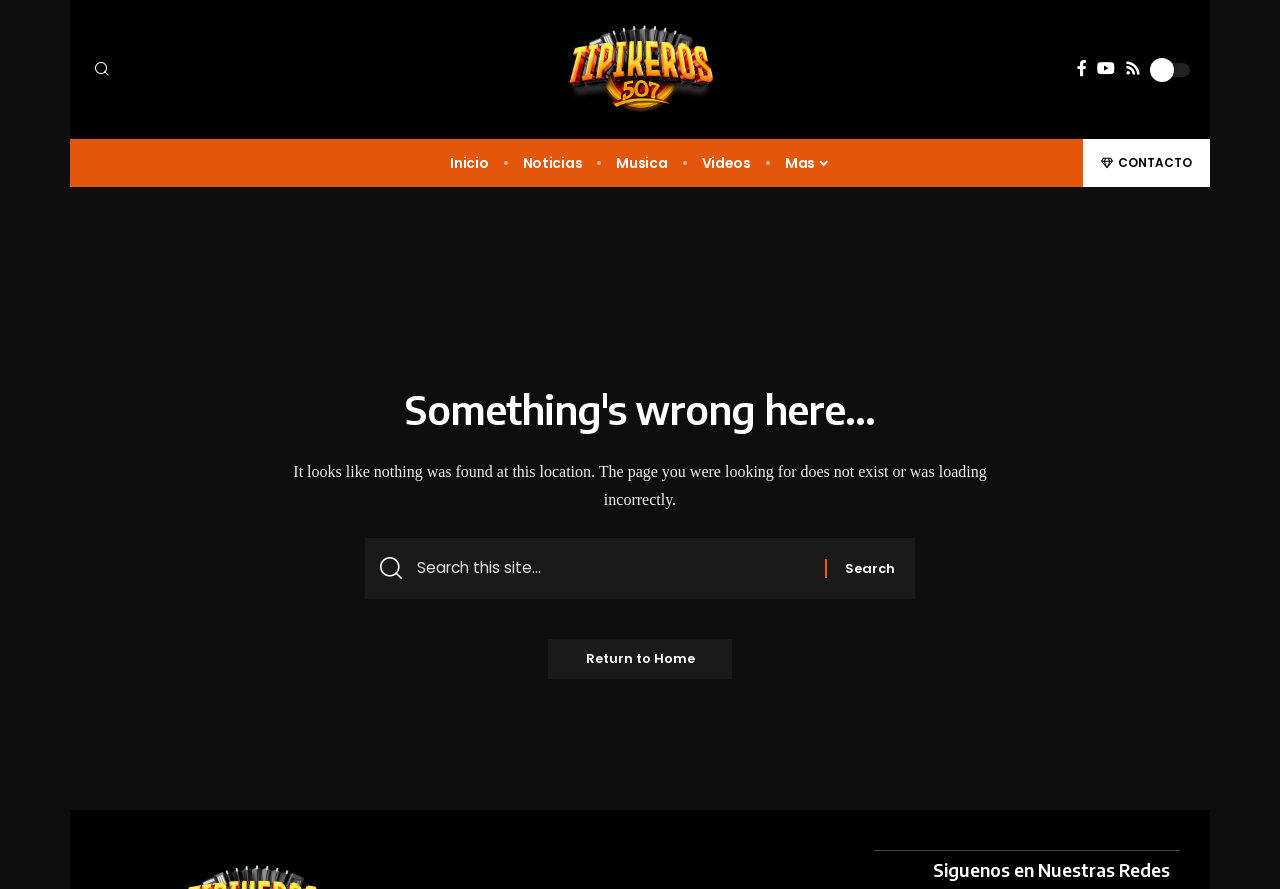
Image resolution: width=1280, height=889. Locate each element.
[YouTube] (1106, 68)
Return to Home (640, 661)
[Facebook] (1082, 68)
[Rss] (1133, 68)
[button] (220, 70)
